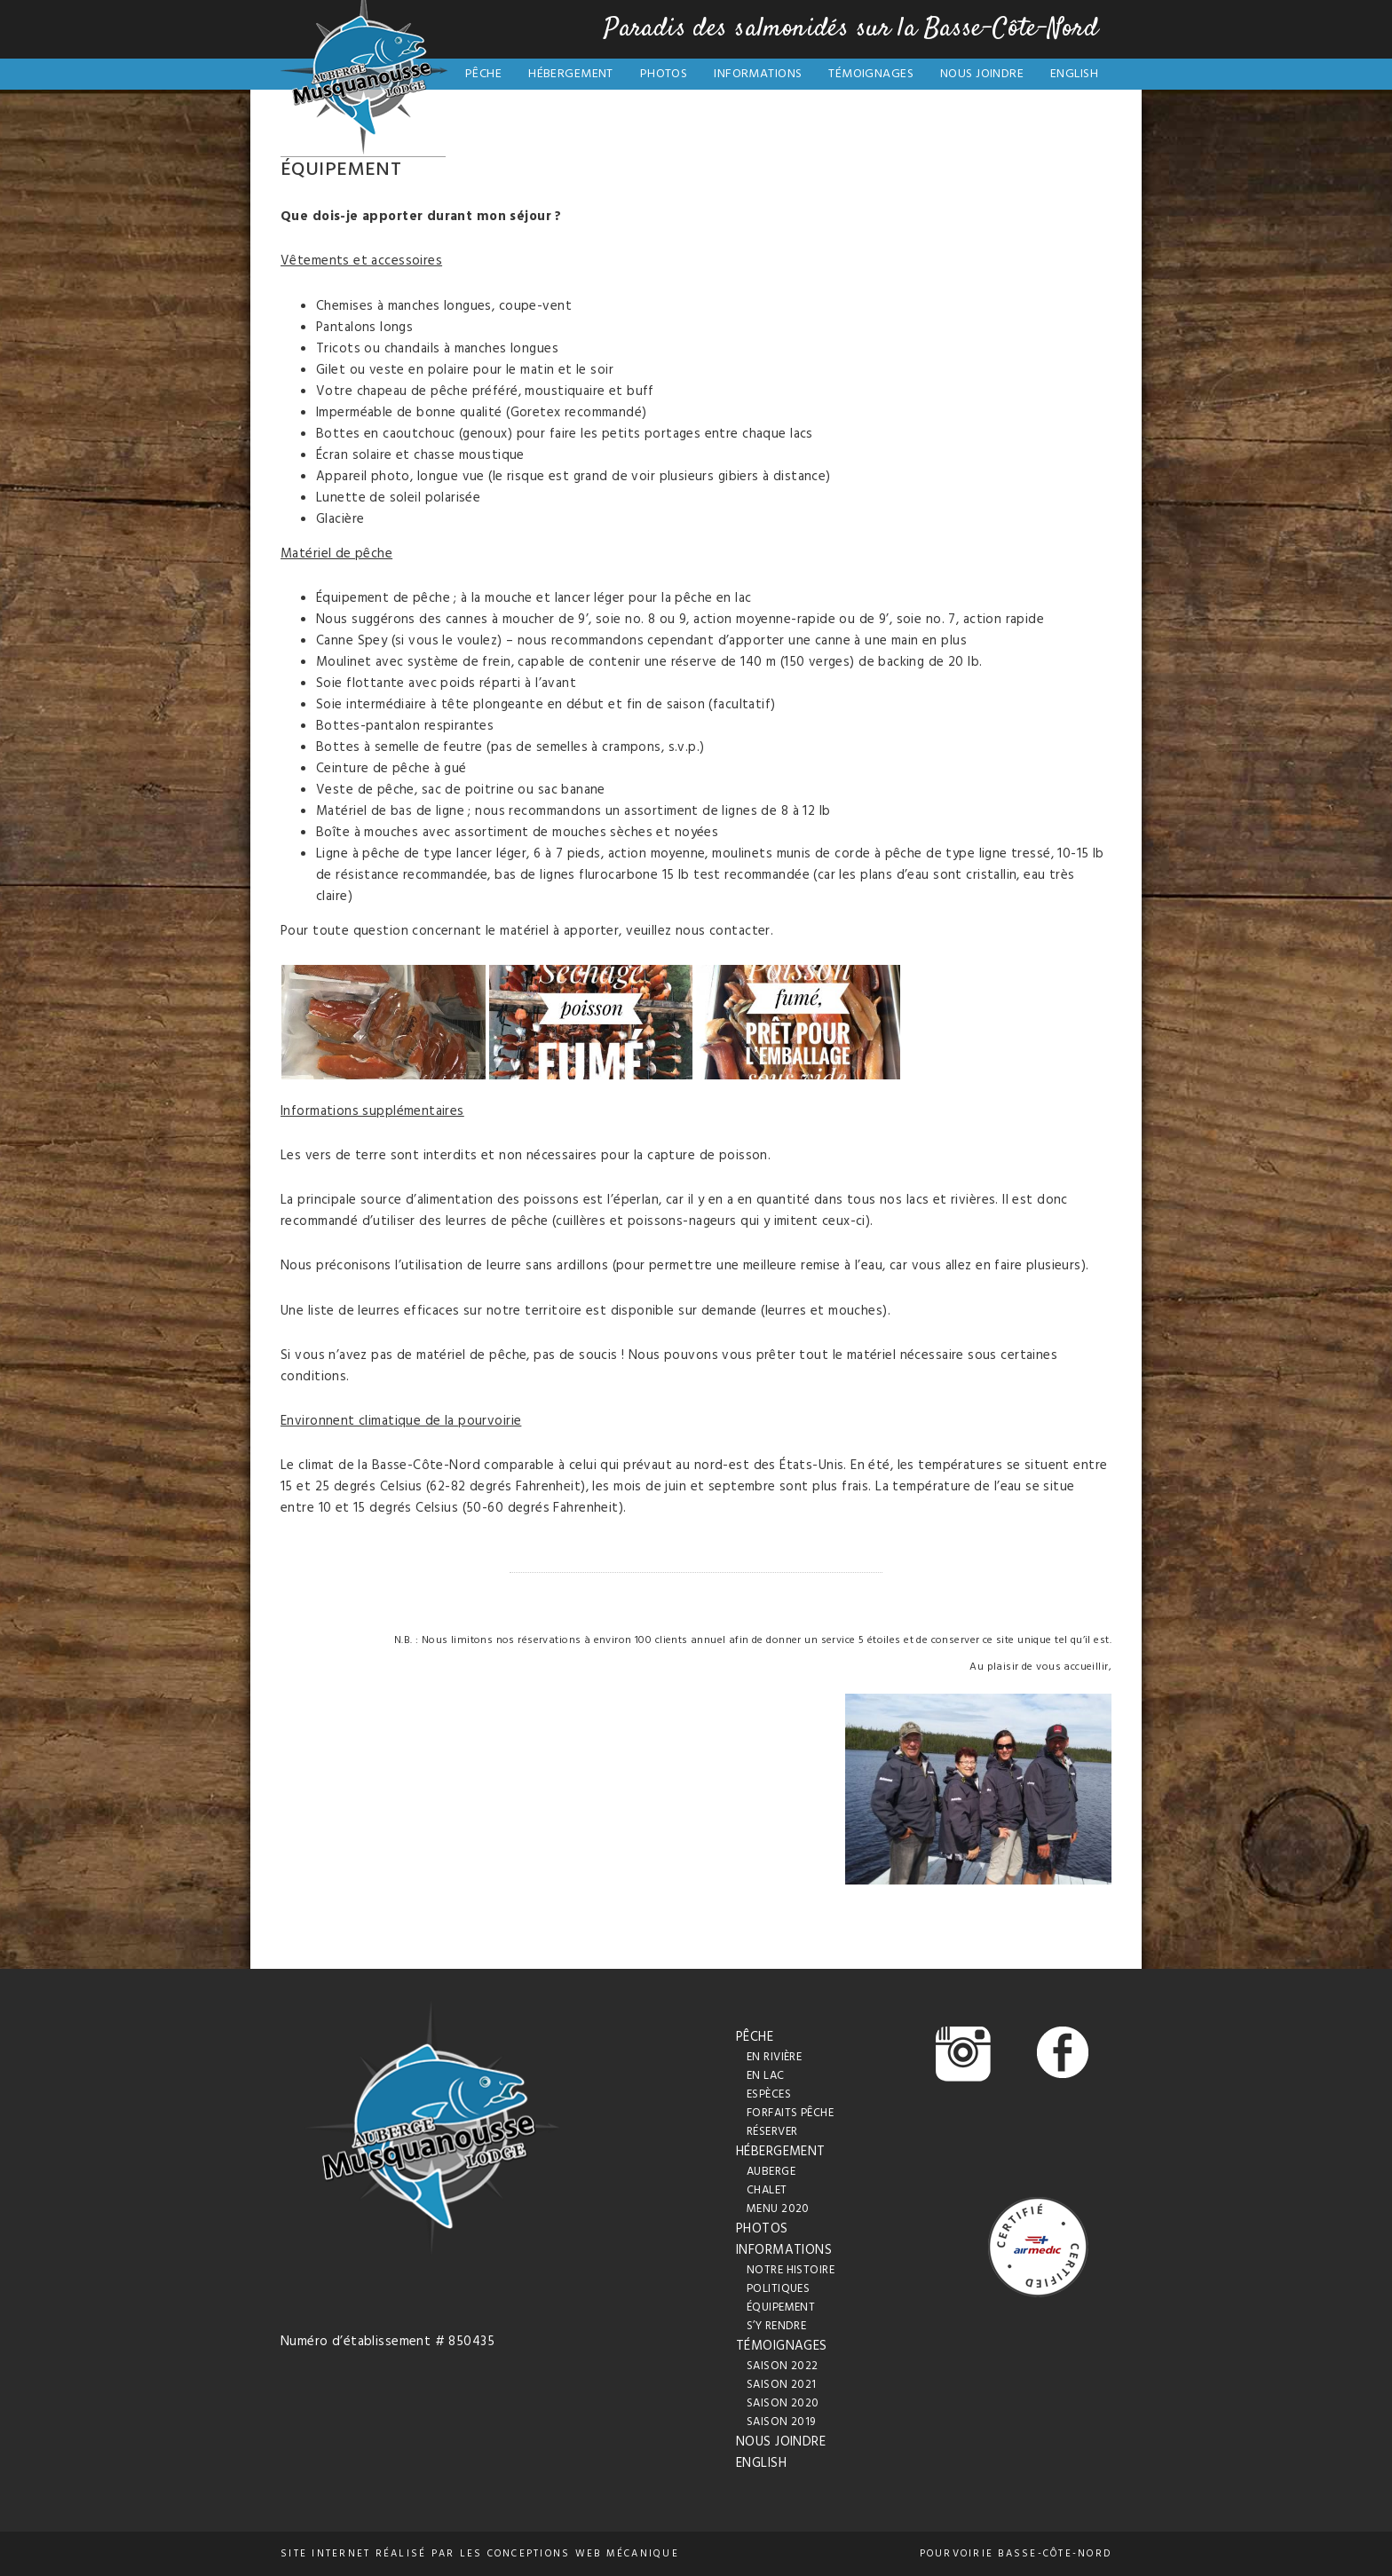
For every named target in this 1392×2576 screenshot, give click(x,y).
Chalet (767, 2190)
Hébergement (570, 74)
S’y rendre (776, 2326)
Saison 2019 (781, 2422)
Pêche (483, 74)
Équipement (781, 2307)
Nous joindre (982, 74)
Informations (758, 74)
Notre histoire (790, 2270)
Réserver (772, 2131)
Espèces (769, 2094)
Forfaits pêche (790, 2113)
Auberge (771, 2171)
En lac (766, 2075)
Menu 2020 (778, 2209)
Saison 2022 (783, 2366)
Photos (664, 74)
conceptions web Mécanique (583, 2554)
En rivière (774, 2057)
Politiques (778, 2289)
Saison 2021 (782, 2384)
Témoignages (871, 74)
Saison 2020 (783, 2403)
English (1074, 74)
